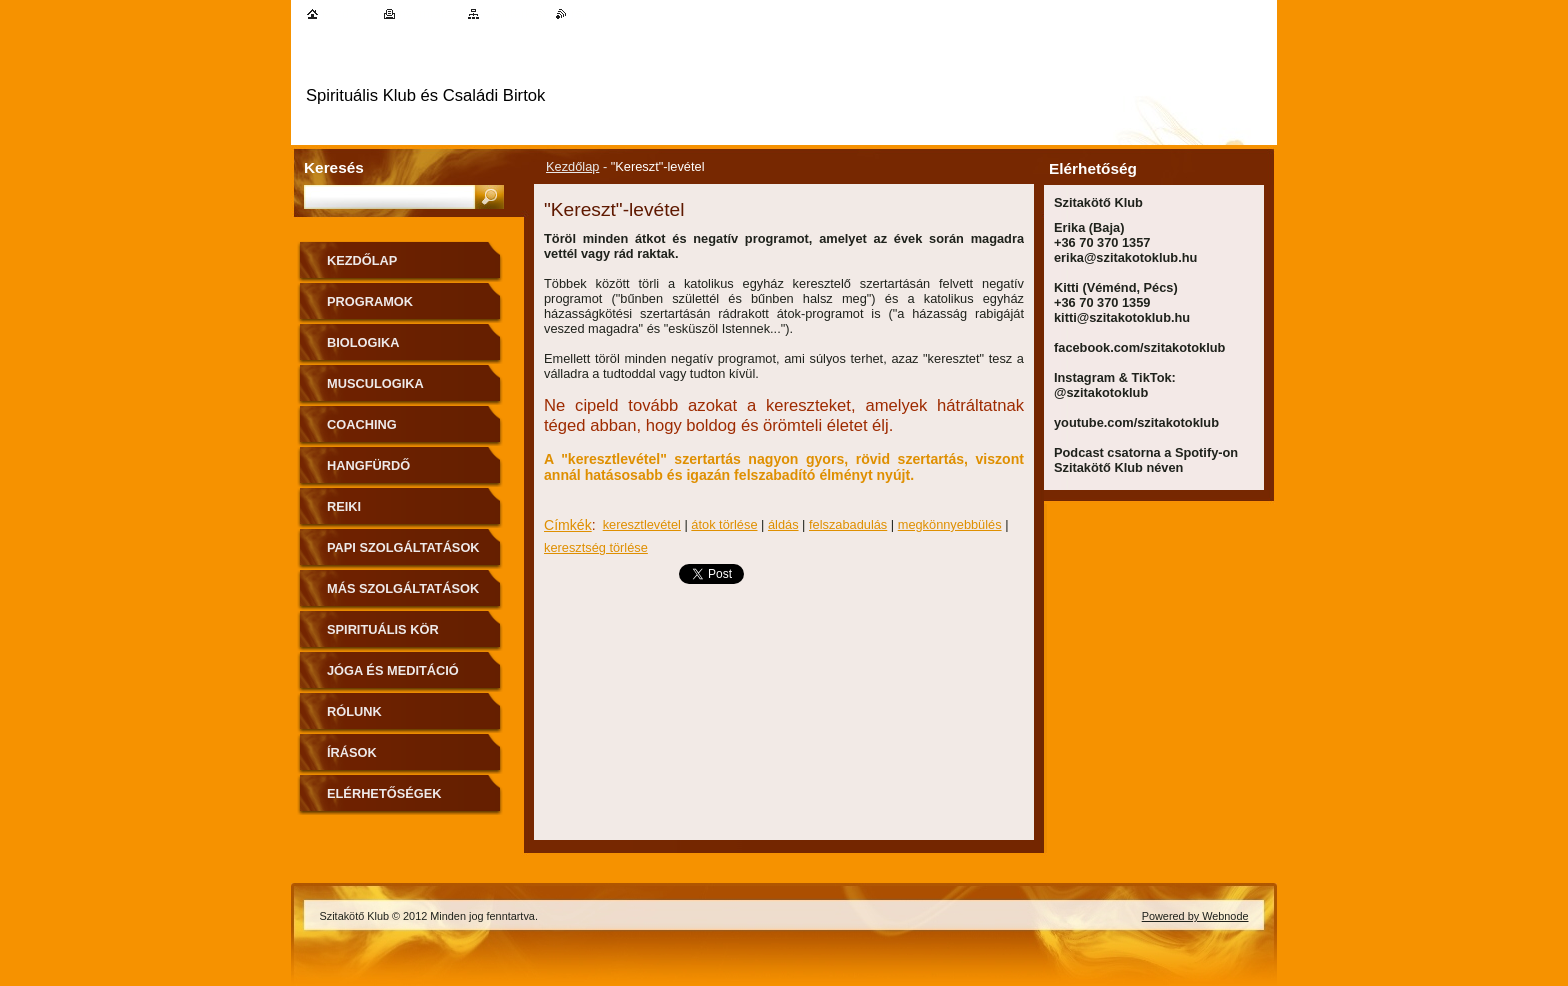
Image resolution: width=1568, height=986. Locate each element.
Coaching (362, 424)
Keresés (334, 167)
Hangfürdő (368, 465)
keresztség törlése (596, 547)
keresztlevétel (642, 524)
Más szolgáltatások (403, 588)
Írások (352, 752)
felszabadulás (848, 524)
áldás (783, 524)
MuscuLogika (375, 383)
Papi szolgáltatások (403, 547)
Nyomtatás (428, 13)
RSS (579, 13)
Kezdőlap (572, 166)
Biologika (363, 342)
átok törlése (724, 524)
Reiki (344, 506)
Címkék (568, 525)
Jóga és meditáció (393, 670)
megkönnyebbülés (950, 524)
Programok (370, 301)
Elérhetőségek (384, 793)
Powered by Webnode (1195, 916)
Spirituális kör (383, 629)
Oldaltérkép (514, 13)
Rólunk (354, 711)
